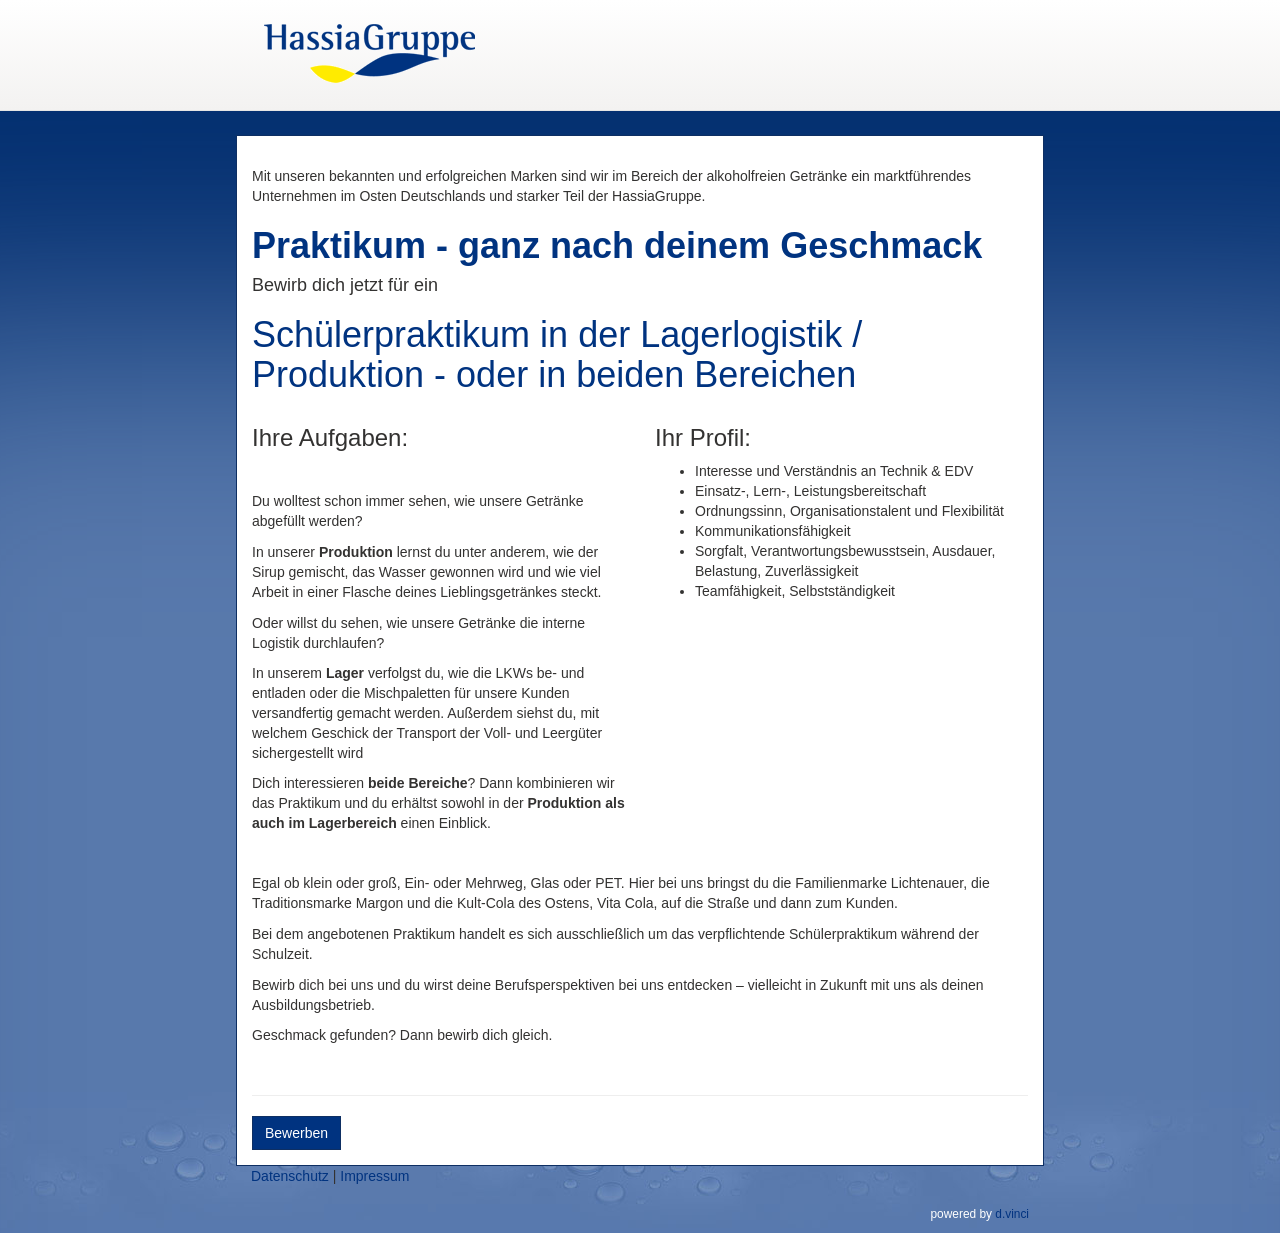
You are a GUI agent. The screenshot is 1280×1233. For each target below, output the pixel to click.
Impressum (374, 1176)
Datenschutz (290, 1176)
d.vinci (1012, 1214)
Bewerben (296, 1133)
